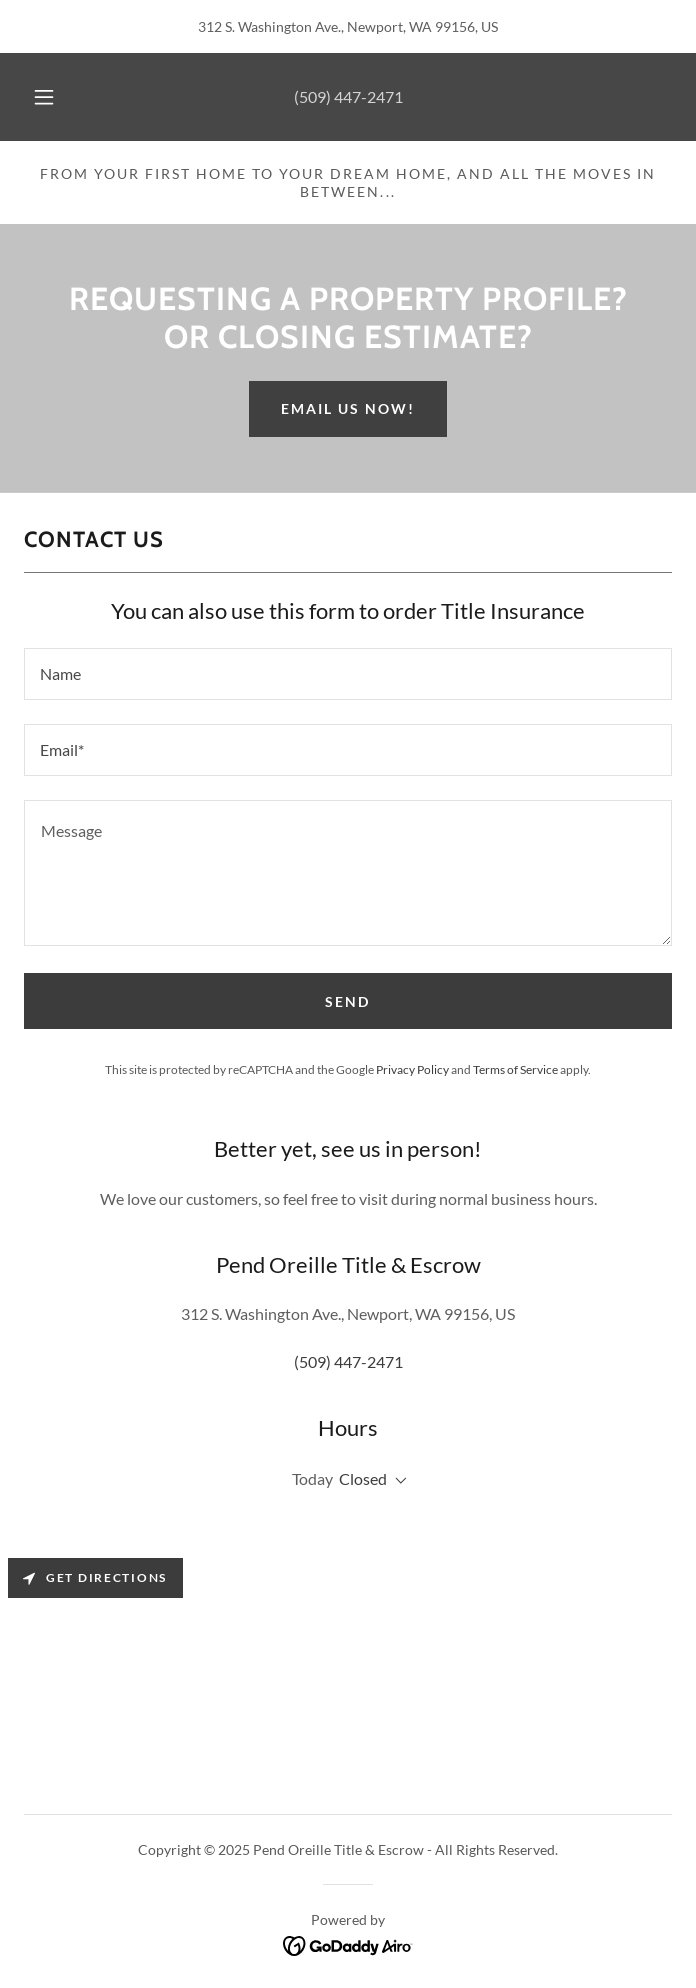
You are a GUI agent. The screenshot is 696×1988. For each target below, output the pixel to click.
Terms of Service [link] (515, 1069)
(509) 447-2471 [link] (348, 96)
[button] (54, 97)
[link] (348, 1943)
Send (347, 1001)
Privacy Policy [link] (412, 1069)
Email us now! (348, 408)
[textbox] (348, 674)
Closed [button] (363, 1478)
